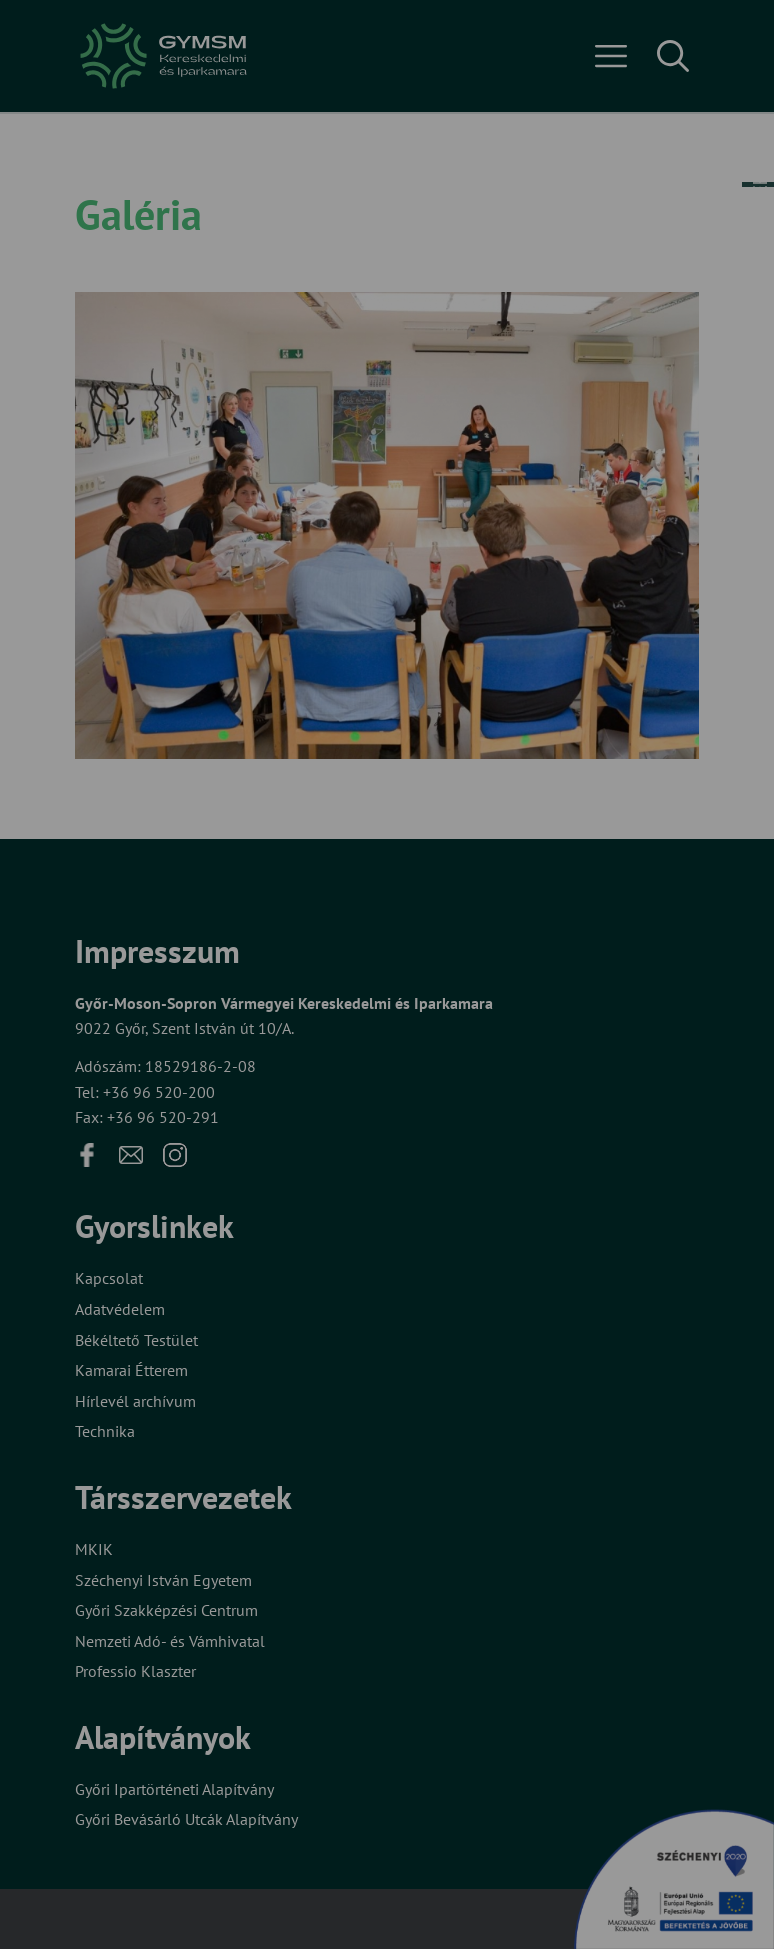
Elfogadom (187, 1038)
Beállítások (347, 1038)
